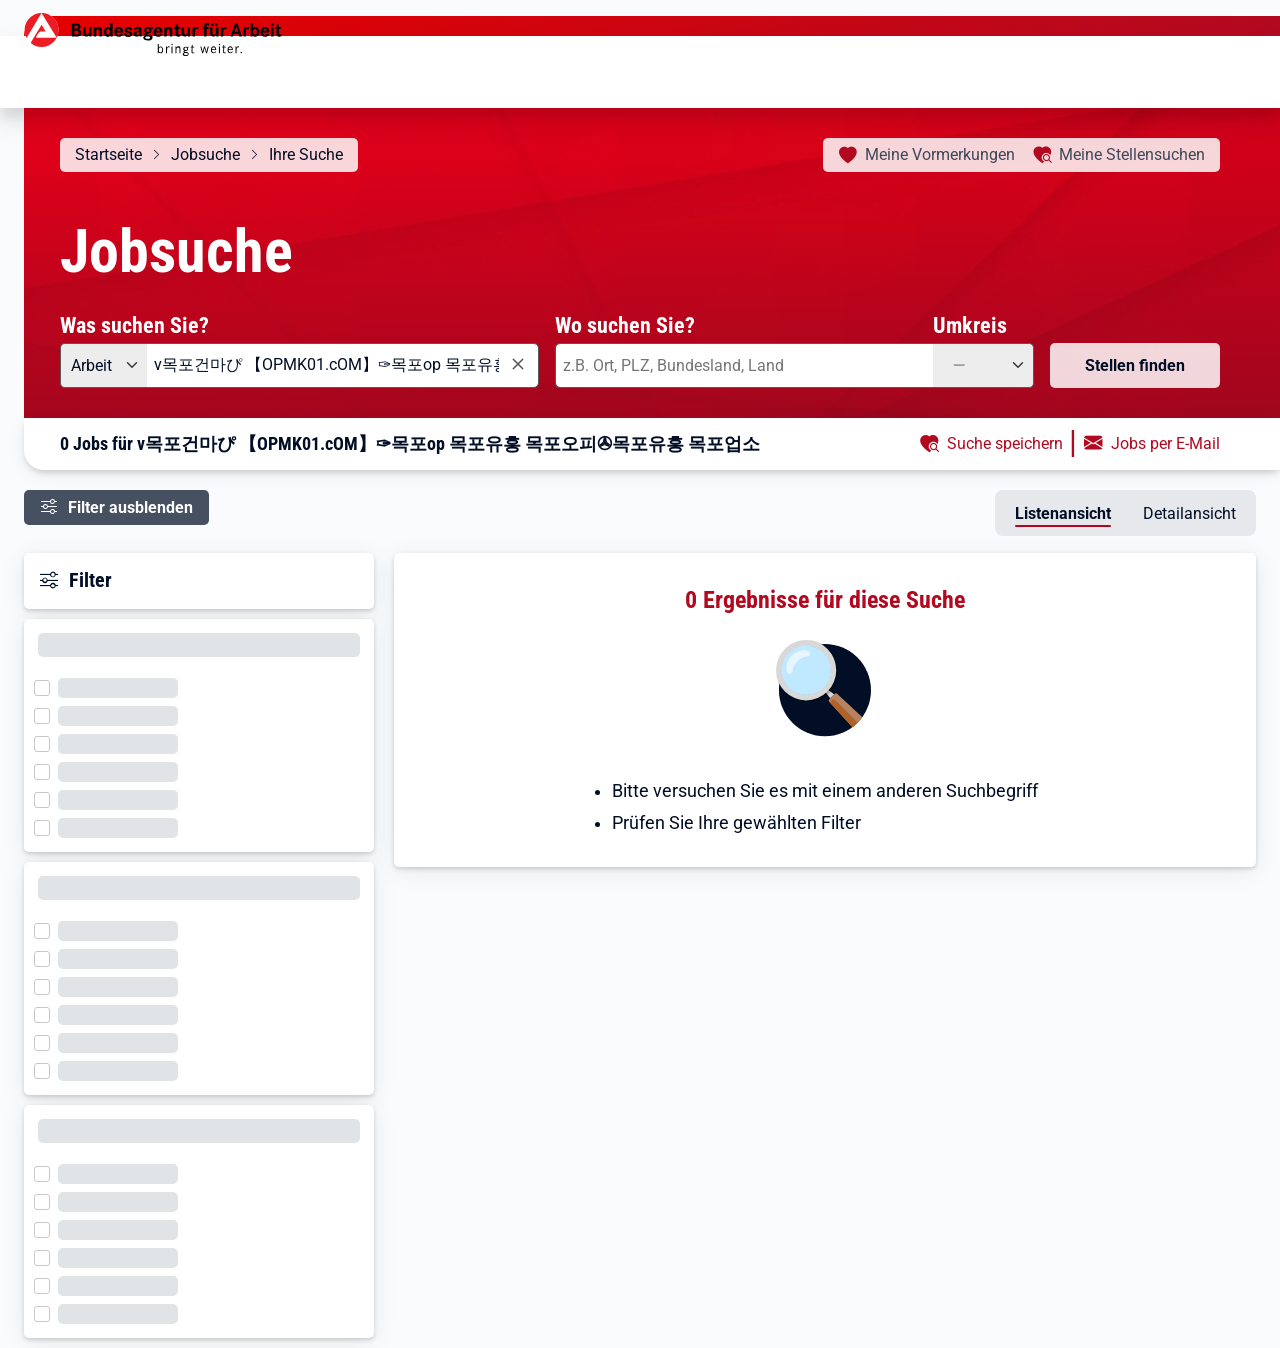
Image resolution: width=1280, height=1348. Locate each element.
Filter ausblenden (130, 507)
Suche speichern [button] (1005, 443)
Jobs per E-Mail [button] (1165, 443)
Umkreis (970, 325)
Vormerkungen (940, 154)
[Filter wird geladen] (48, 686)
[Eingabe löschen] (517, 364)
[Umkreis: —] (983, 365)
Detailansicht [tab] (1189, 513)
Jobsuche (205, 154)
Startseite (108, 154)
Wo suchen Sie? (625, 325)
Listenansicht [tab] (1063, 513)
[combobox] (343, 365)
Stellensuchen (1132, 154)
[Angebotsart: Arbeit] (103, 365)
